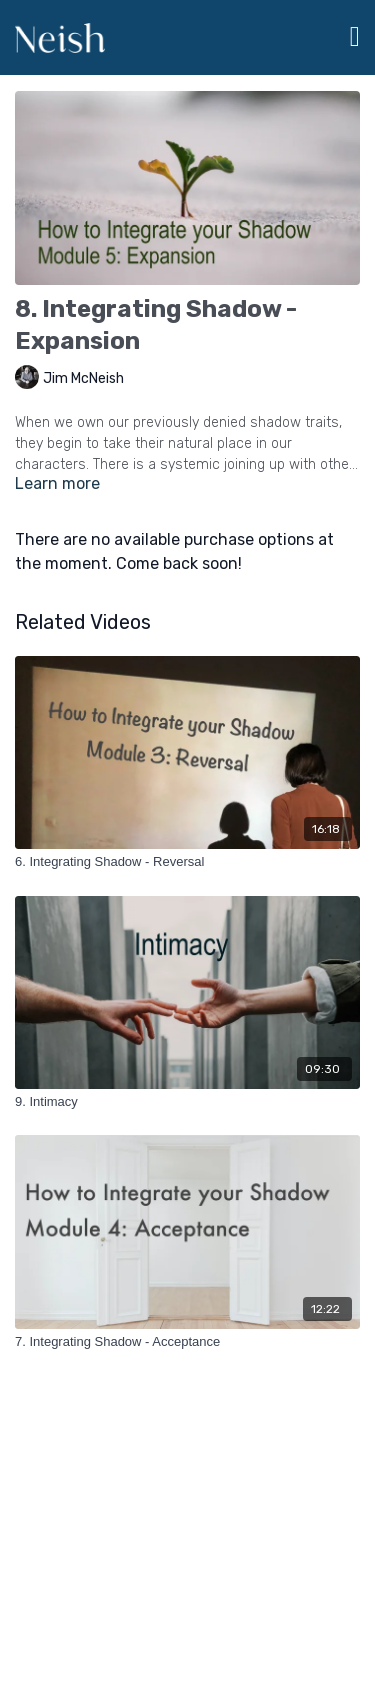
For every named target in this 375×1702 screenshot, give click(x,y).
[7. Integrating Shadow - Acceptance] (187, 1342)
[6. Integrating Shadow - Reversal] (187, 862)
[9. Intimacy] (187, 1102)
